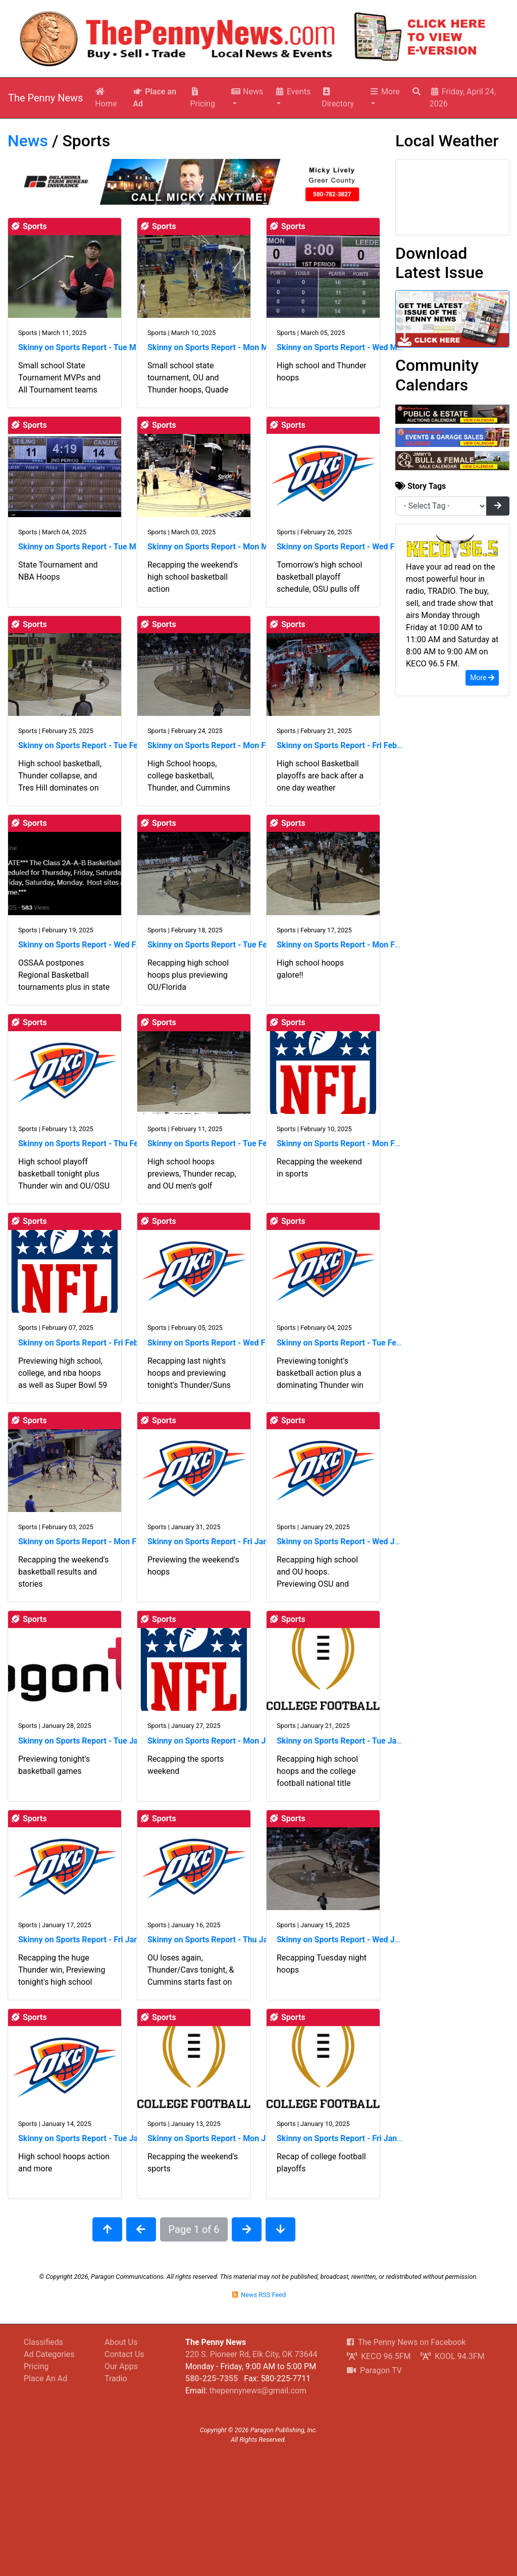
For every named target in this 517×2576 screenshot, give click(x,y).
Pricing (202, 97)
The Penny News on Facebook (406, 2342)
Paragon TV (374, 2370)
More (482, 678)
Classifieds (43, 2342)
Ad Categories (49, 2354)
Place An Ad (45, 2378)
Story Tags (420, 486)
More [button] (384, 91)
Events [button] (293, 91)
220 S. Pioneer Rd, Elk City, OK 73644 (251, 2354)
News (28, 140)
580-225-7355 (211, 2378)
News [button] (247, 91)
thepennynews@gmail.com (257, 2390)
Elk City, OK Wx (452, 197)
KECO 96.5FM (379, 2356)
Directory (338, 97)
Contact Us (124, 2354)
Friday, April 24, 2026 (463, 97)
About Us (121, 2342)
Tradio (116, 2378)
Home (106, 97)
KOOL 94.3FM (452, 2356)
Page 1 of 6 (194, 2229)
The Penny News (45, 98)
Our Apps (121, 2366)
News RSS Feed (258, 2295)
